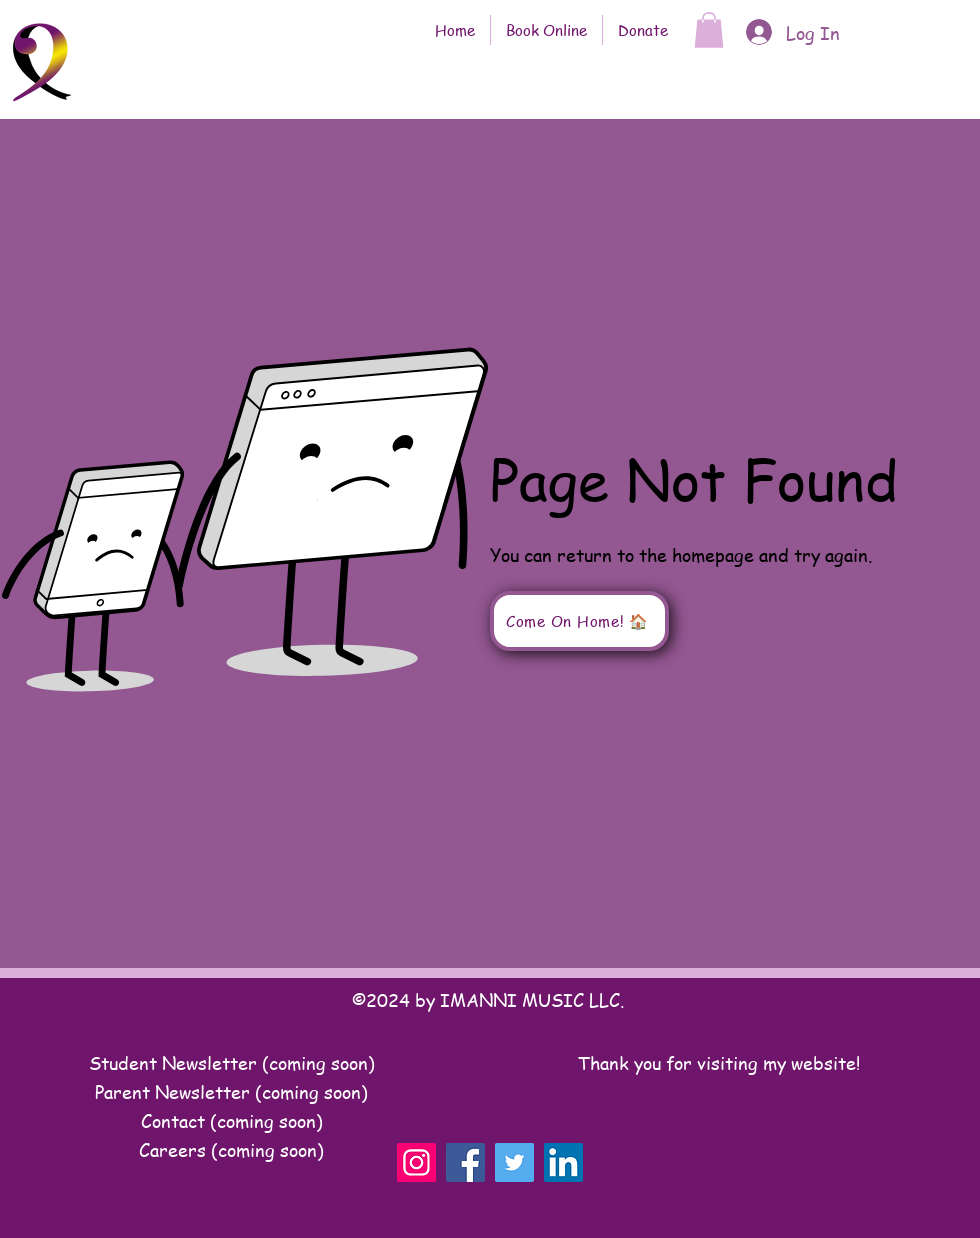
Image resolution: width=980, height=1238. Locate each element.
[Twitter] (514, 1162)
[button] (709, 30)
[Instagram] (416, 1162)
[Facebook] (465, 1162)
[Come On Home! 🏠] (579, 621)
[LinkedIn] (563, 1162)
